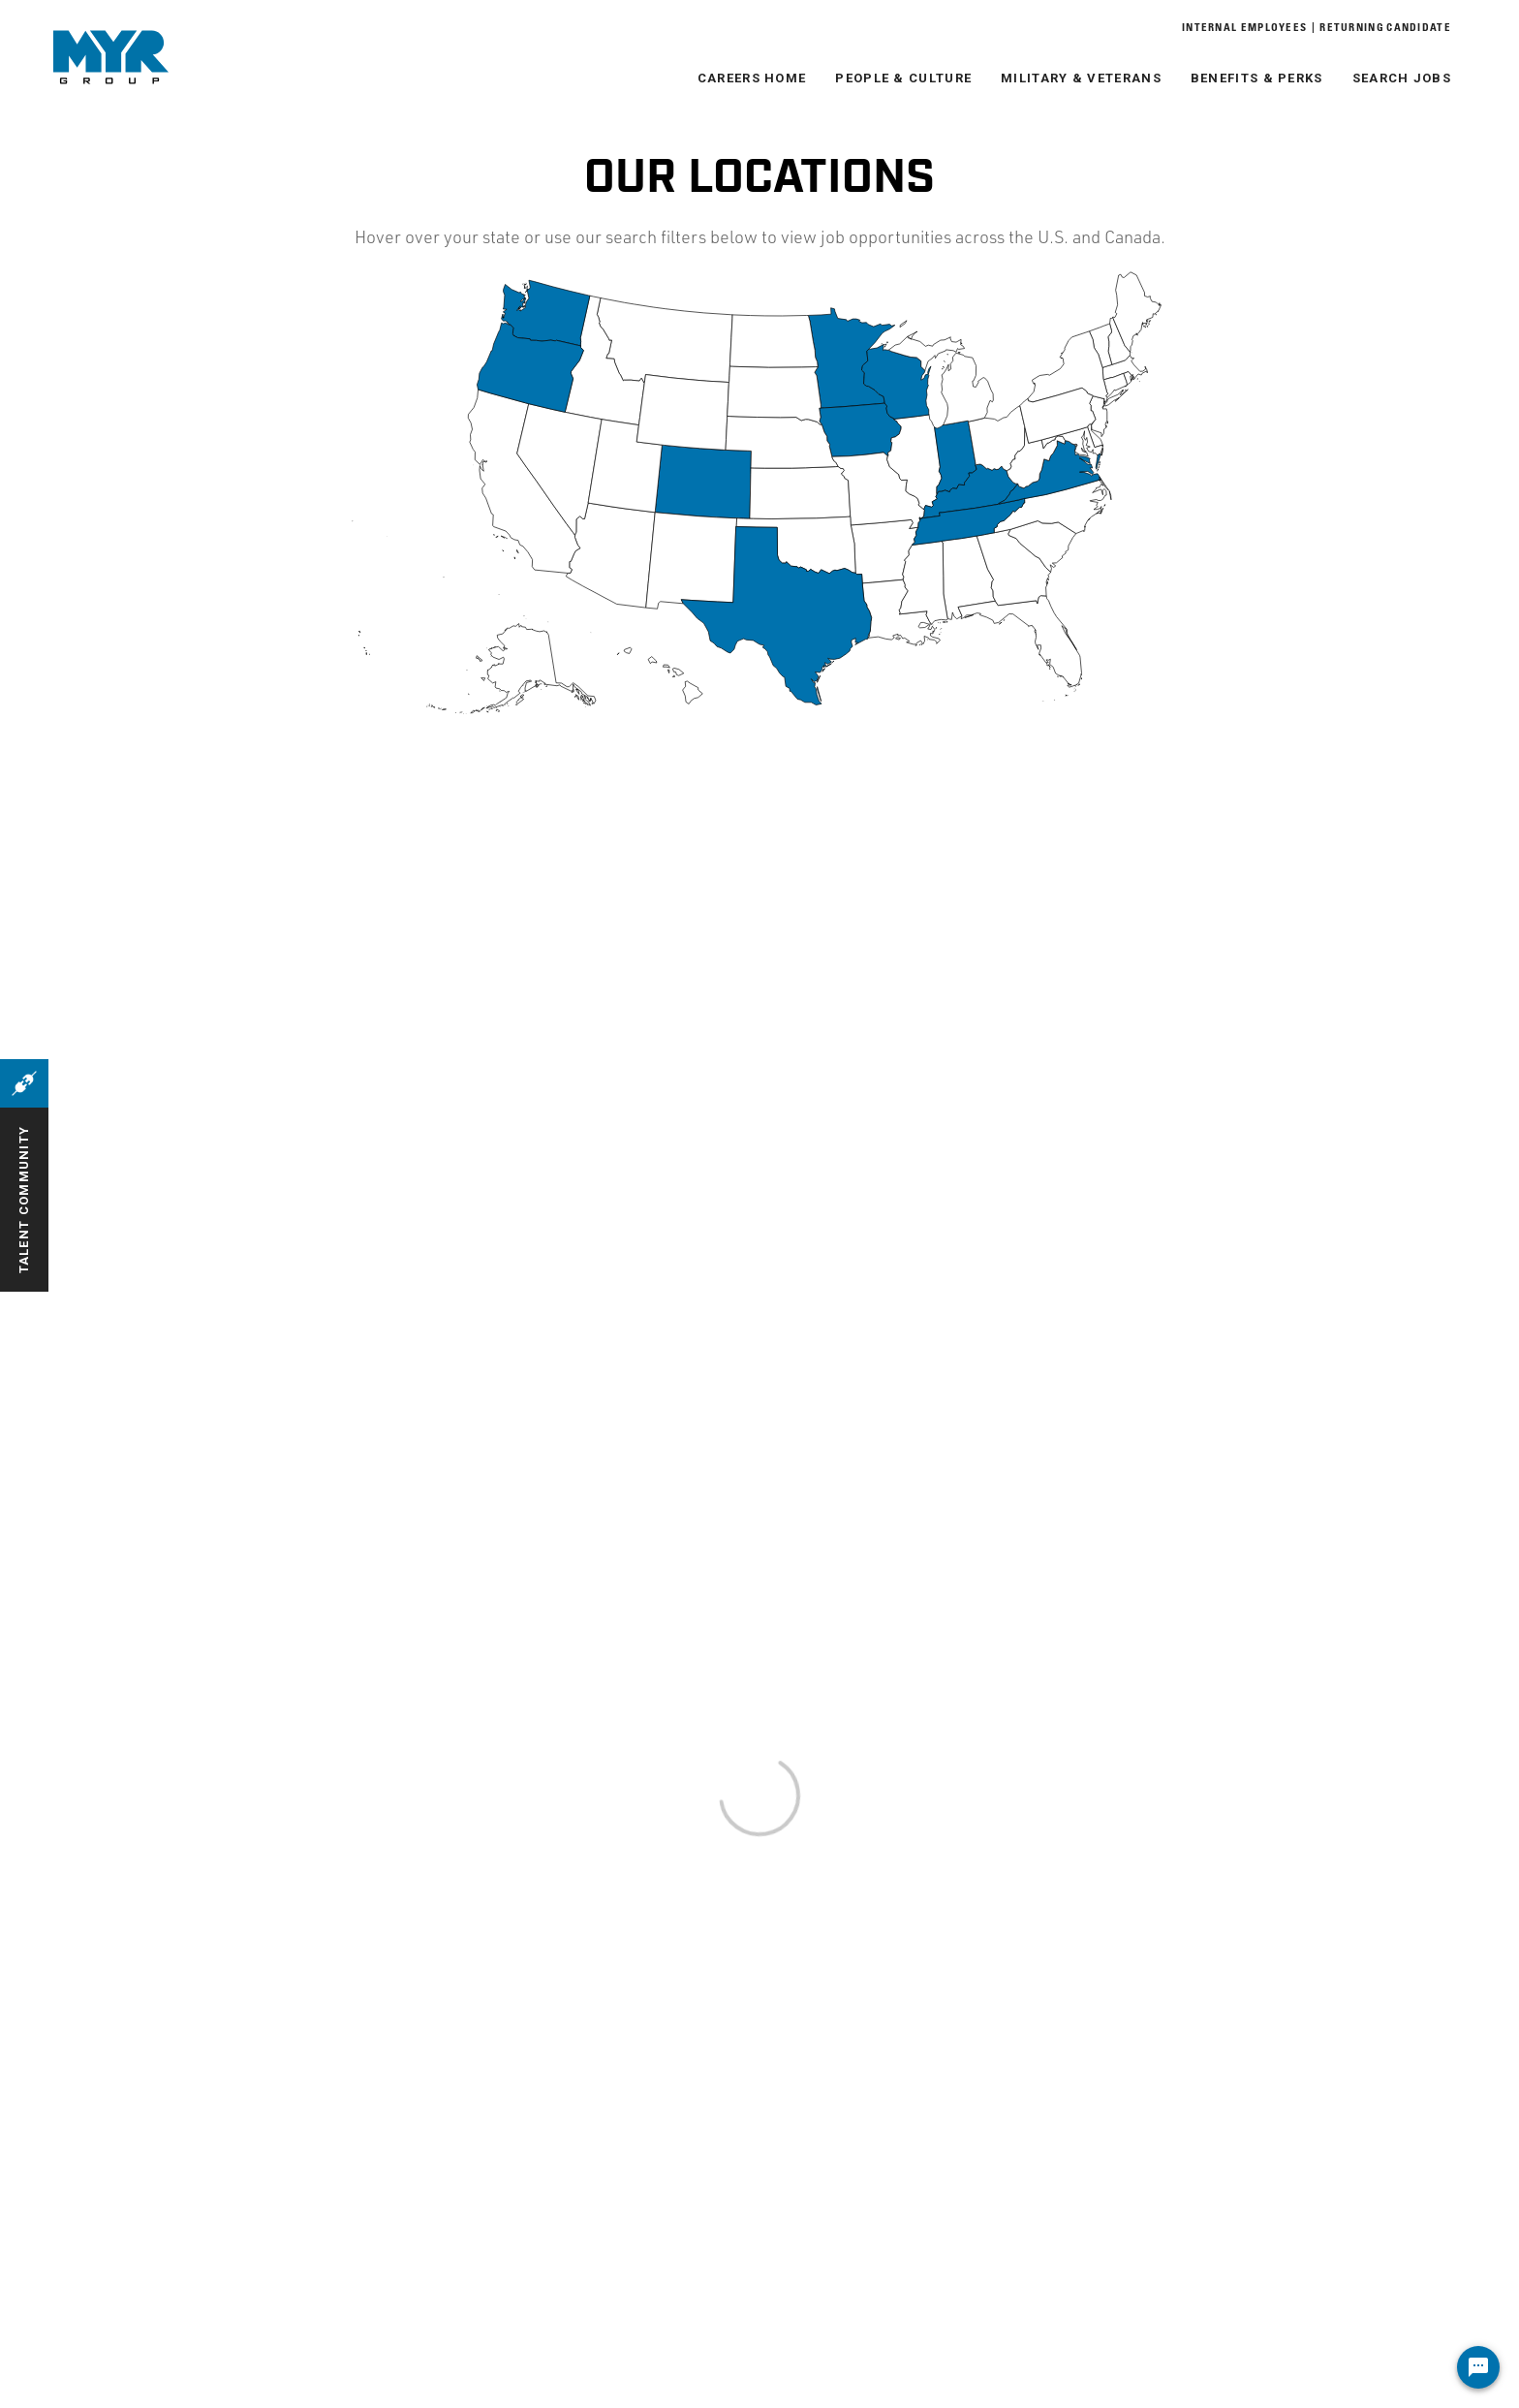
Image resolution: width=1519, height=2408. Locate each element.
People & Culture (903, 78)
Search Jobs (1401, 78)
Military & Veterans (1081, 78)
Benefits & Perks (1257, 78)
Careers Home (752, 78)
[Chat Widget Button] (1478, 2367)
